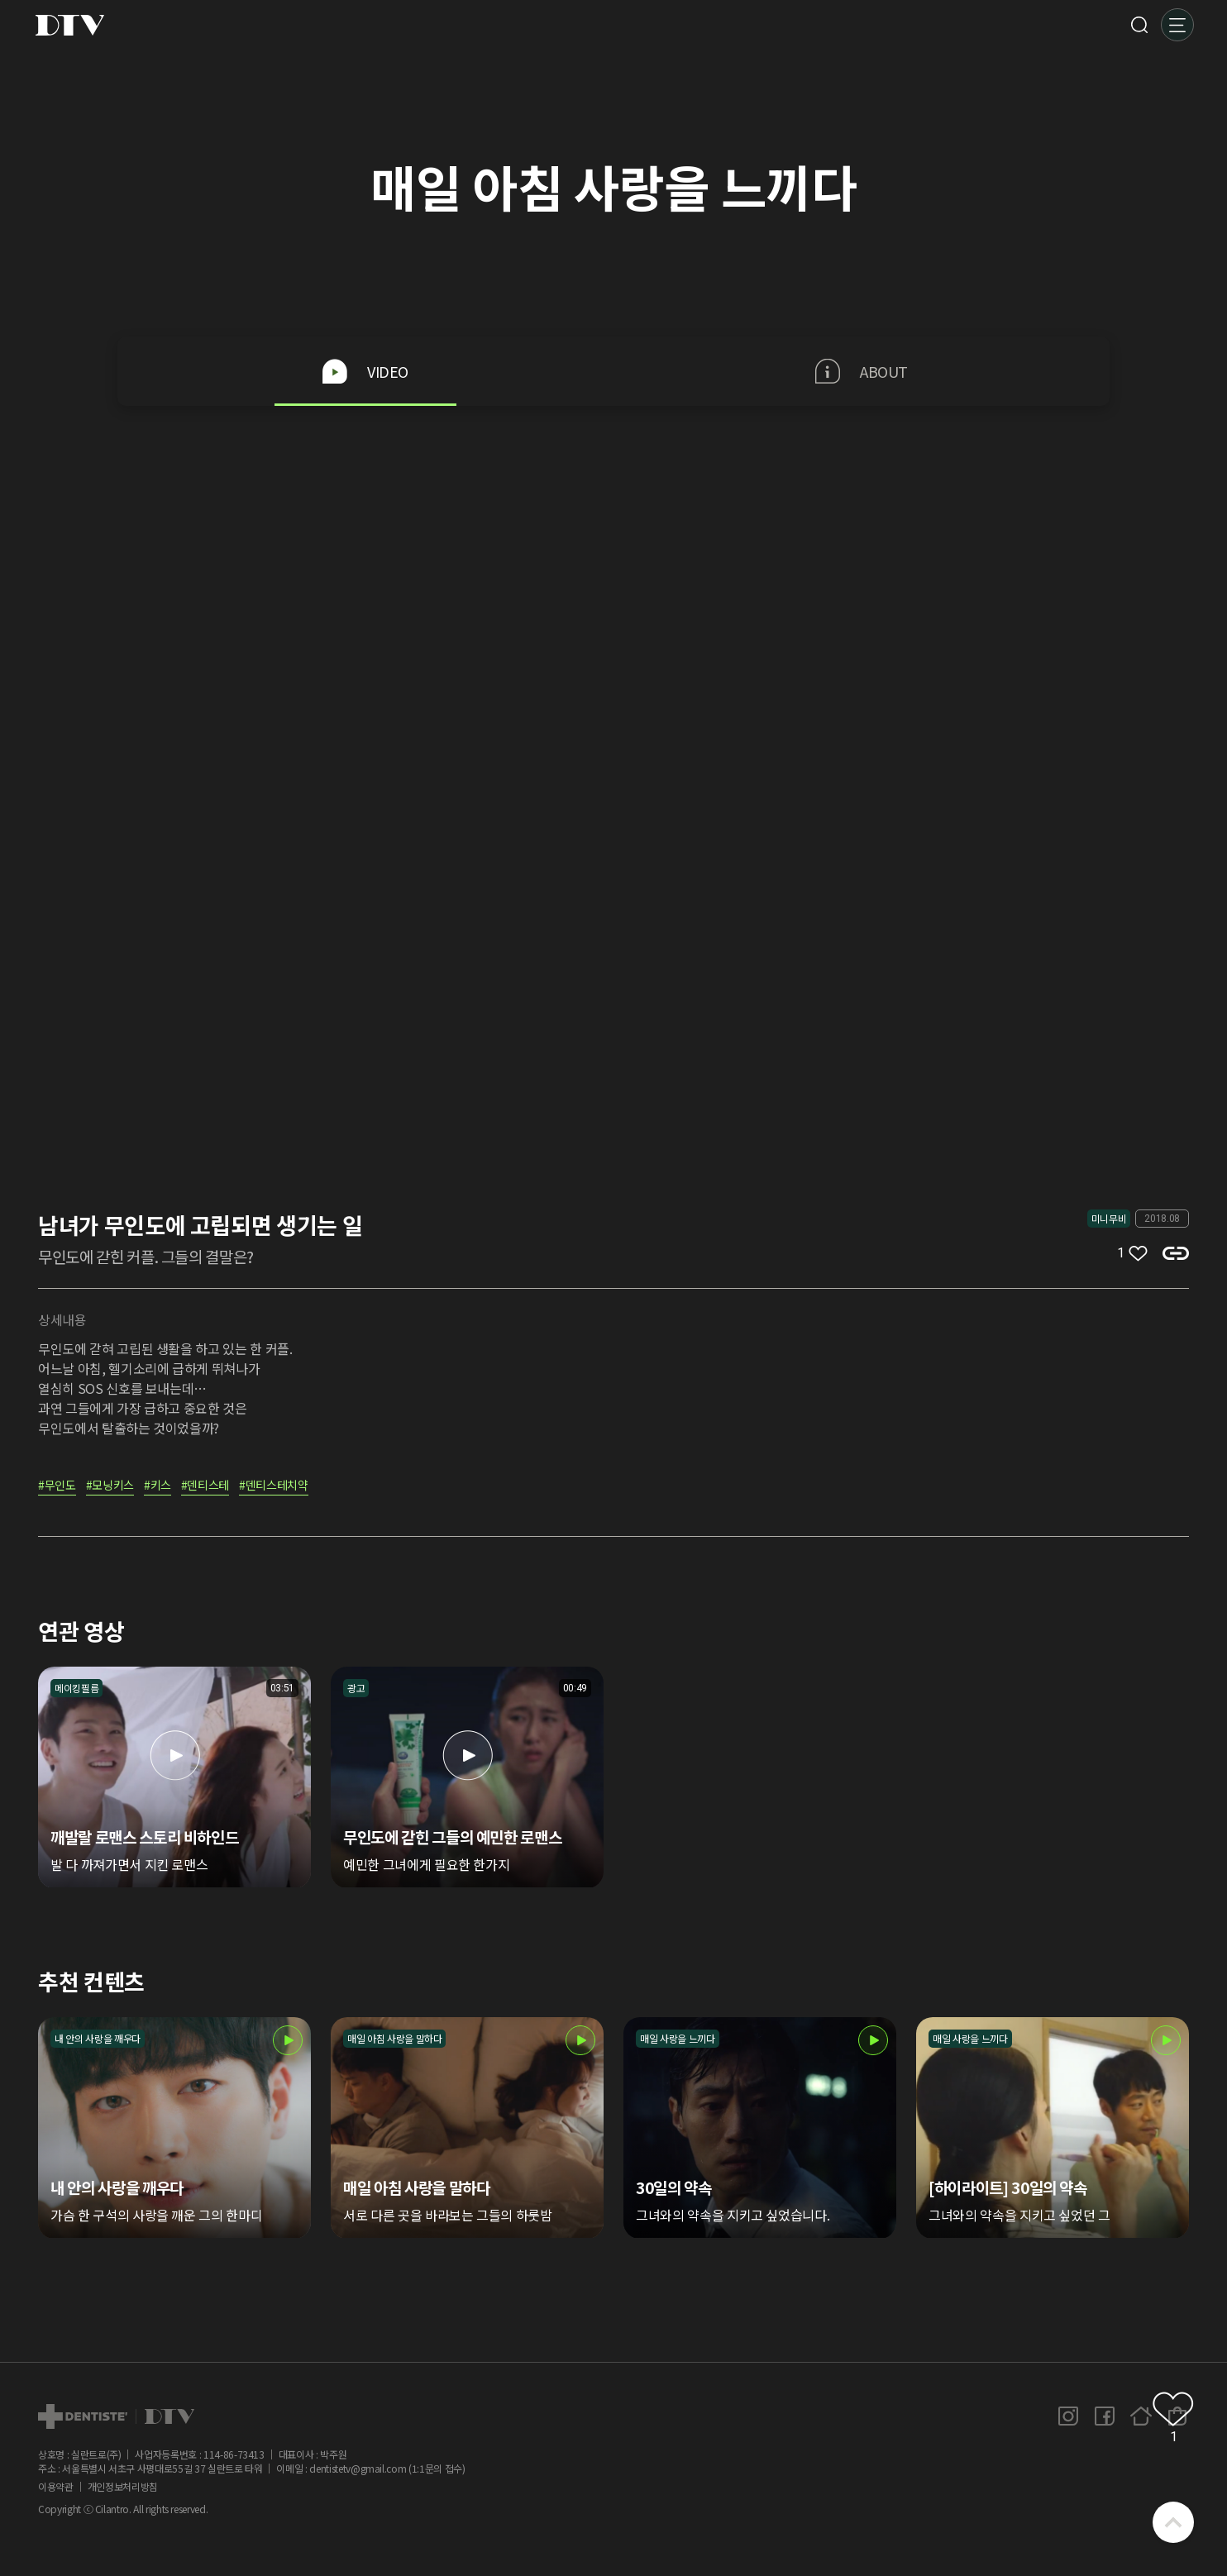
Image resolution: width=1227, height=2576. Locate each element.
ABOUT (861, 371)
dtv (116, 2416)
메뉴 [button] (1177, 24)
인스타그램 (1068, 2415)
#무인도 (57, 1486)
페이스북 (1104, 2415)
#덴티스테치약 (273, 1486)
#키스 (157, 1486)
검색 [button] (1139, 24)
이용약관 (56, 2487)
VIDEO (365, 371)
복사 (1176, 1253)
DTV (69, 25)
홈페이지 (1141, 2415)
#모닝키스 (110, 1486)
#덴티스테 (205, 1486)
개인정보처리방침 (123, 2487)
